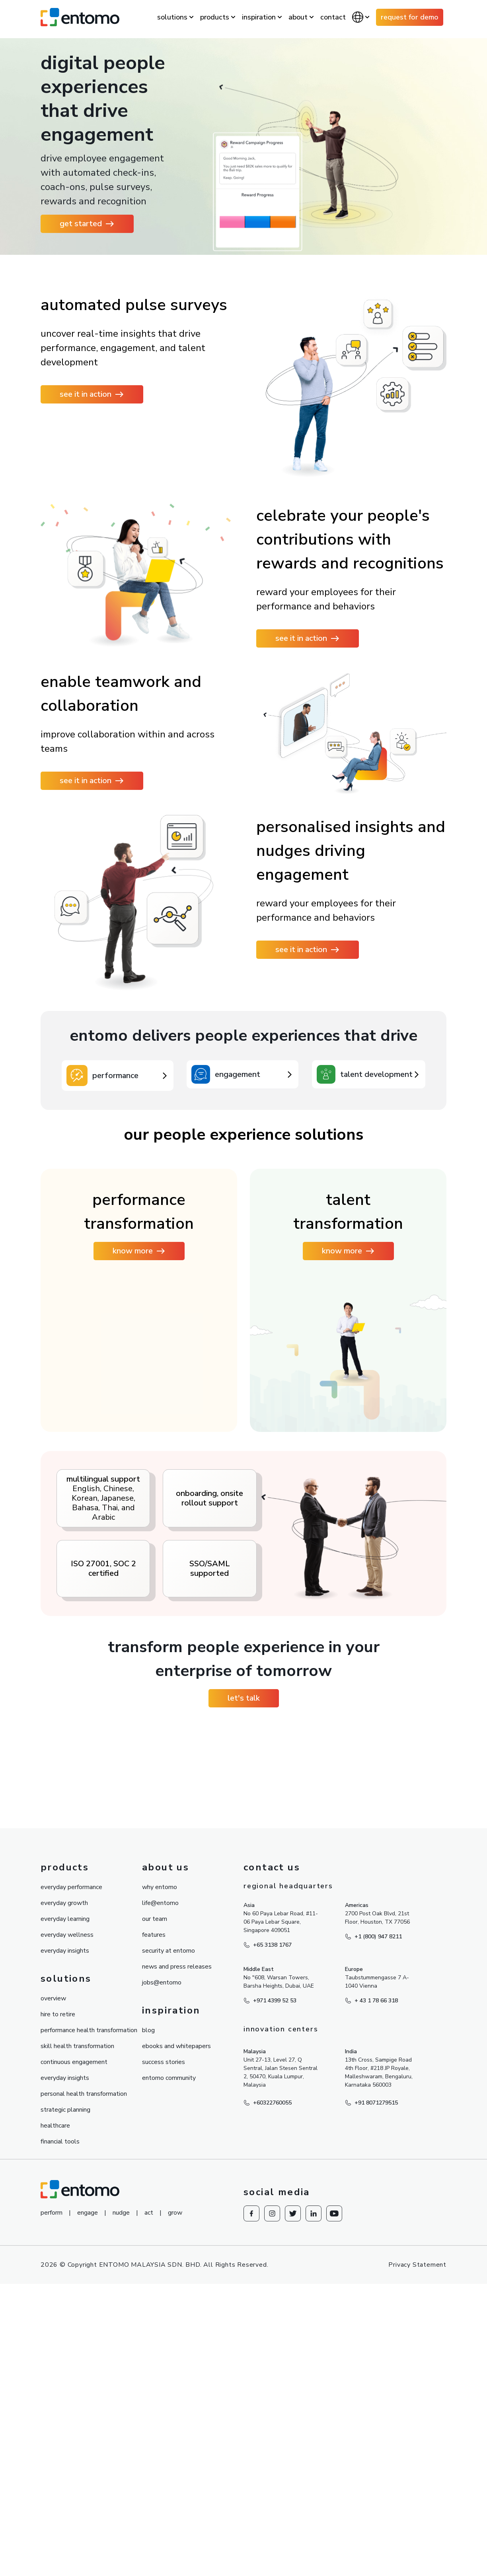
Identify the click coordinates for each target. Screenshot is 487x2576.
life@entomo (160, 2204)
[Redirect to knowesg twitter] (293, 2515)
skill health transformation (77, 2347)
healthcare (55, 2427)
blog (148, 2332)
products (214, 17)
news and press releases (177, 2268)
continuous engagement (74, 2363)
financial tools (60, 2443)
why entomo (159, 2188)
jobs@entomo (161, 2284)
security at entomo (168, 2252)
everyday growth (64, 2204)
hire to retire (58, 2316)
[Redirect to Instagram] (272, 2515)
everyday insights (65, 2252)
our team (154, 2220)
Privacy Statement (417, 2566)
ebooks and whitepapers (176, 2347)
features (154, 2236)
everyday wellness (67, 2236)
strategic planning (65, 2411)
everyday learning (65, 2220)
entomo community (169, 2379)
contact (333, 17)
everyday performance (71, 2188)
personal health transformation (84, 2395)
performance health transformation (89, 2332)
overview (53, 2300)
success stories (163, 2363)
